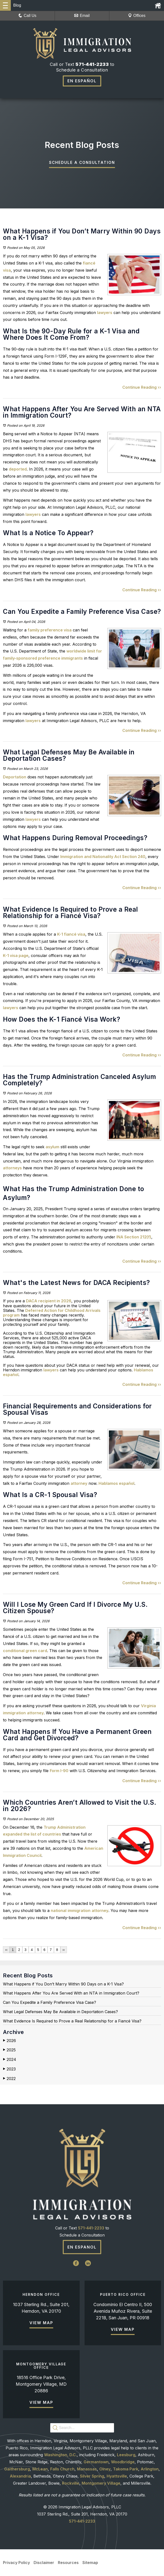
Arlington (150, 2469)
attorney (79, 1483)
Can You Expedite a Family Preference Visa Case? (49, 2002)
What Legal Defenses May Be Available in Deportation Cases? (60, 2011)
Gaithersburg (17, 2469)
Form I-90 (59, 1770)
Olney (105, 2469)
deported (18, 469)
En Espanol (82, 2247)
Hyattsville (117, 2476)
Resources (68, 2562)
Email (81, 15)
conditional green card (25, 1650)
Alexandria (20, 2476)
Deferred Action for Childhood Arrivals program (52, 1313)
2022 (9, 2078)
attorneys (12, 1168)
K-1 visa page (15, 955)
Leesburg (126, 2455)
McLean (40, 2469)
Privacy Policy (16, 2562)
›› (64, 1950)
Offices (137, 15)
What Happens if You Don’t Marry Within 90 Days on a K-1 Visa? (63, 1984)
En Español (82, 81)
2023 (9, 2069)
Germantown (96, 2462)
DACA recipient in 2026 (48, 1301)
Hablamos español (116, 1483)
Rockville (70, 2483)
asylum (52, 1147)
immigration (14, 1713)
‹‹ (6, 1950)
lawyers (104, 312)
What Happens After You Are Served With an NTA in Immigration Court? (71, 1993)
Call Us (27, 15)
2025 (9, 2050)
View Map (41, 2323)
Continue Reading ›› (141, 387)
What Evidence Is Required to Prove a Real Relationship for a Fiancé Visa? (72, 2021)
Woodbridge (123, 2462)
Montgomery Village (101, 2483)
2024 (9, 2059)
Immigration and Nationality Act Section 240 (102, 856)
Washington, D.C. (60, 2455)
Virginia (148, 1706)
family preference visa (50, 630)
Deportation (14, 777)
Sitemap (90, 2562)
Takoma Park (125, 2469)
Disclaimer (44, 2562)
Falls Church (62, 2469)
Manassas (87, 2469)
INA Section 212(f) (133, 1237)
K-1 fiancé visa (71, 934)
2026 (9, 2040)
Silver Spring (92, 2476)
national (58, 1910)
